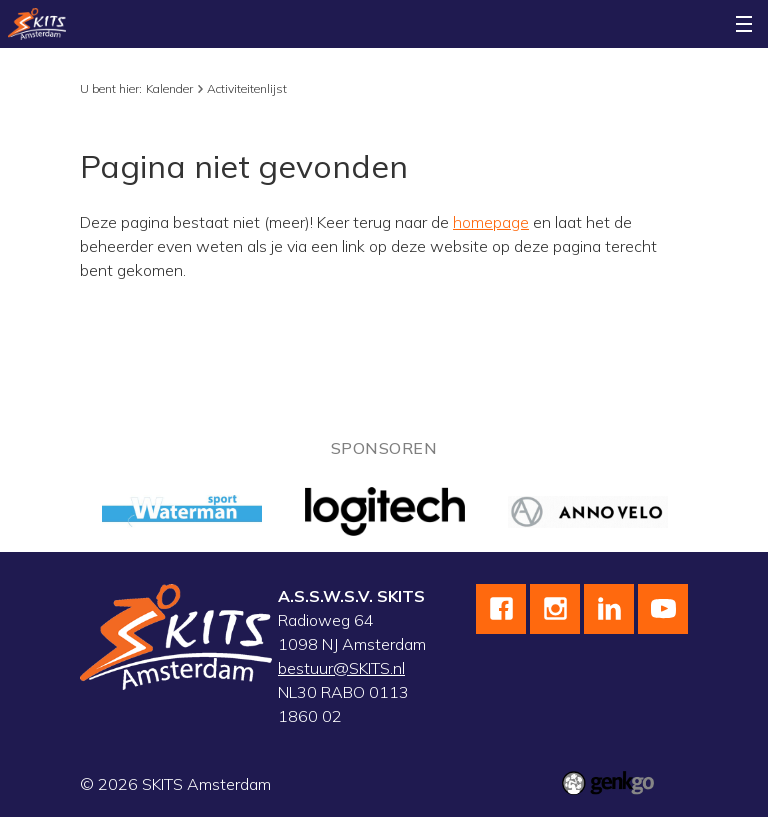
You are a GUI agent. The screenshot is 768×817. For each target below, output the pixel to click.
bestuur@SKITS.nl (341, 668)
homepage (491, 222)
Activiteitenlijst (247, 88)
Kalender (169, 88)
